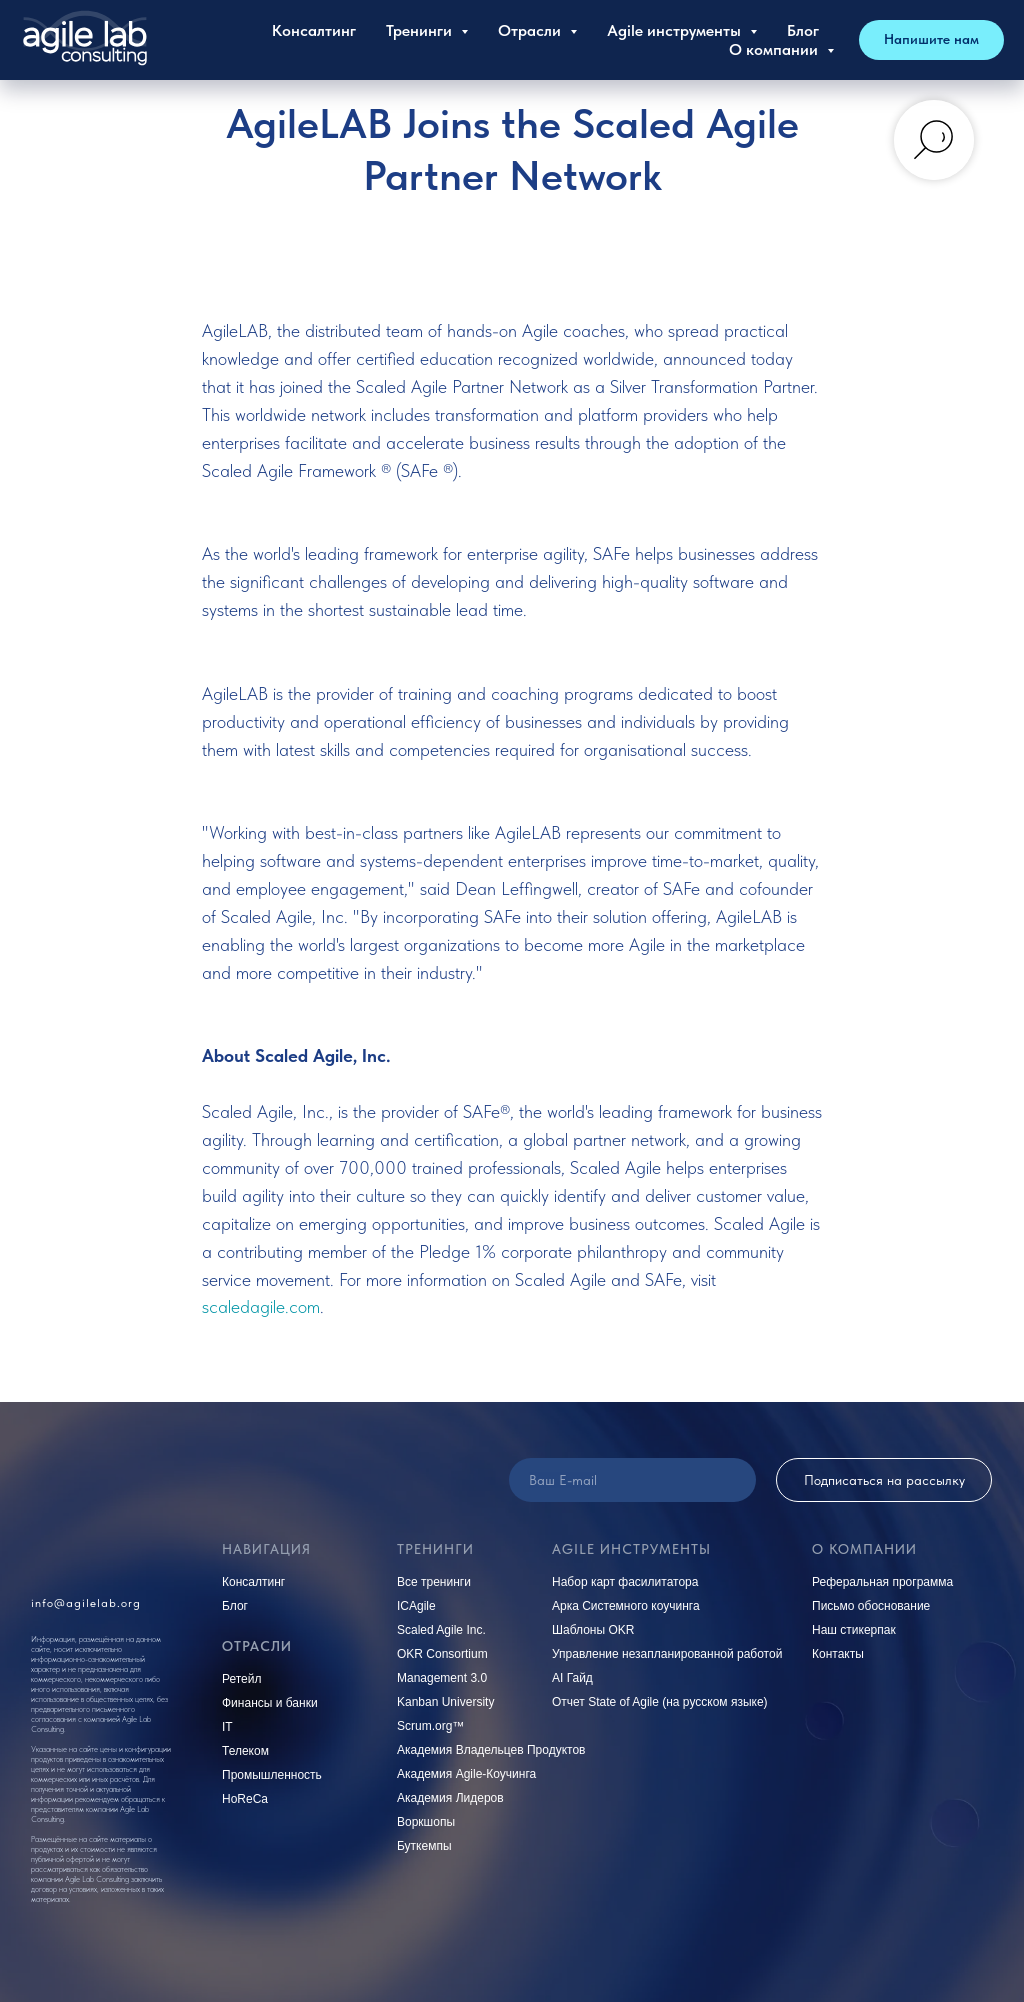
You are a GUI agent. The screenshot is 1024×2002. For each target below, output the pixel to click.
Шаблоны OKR (593, 1630)
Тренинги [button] (421, 30)
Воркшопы (426, 1822)
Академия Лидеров (450, 1798)
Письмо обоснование (871, 1606)
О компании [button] (775, 49)
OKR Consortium (442, 1654)
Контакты (838, 1654)
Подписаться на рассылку (884, 1480)
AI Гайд (572, 1678)
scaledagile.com (261, 1306)
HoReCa (245, 1799)
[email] (632, 1480)
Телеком (245, 1751)
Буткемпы (424, 1846)
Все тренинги (434, 1582)
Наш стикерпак (854, 1630)
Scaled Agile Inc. (441, 1630)
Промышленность (272, 1775)
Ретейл (242, 1679)
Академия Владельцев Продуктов (491, 1750)
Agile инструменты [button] (676, 30)
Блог (803, 30)
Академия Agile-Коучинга (466, 1774)
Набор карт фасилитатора (625, 1582)
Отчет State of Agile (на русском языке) (660, 1702)
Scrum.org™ (430, 1726)
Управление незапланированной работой (667, 1654)
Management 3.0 (442, 1678)
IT (227, 1727)
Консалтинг (314, 30)
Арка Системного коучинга (626, 1606)
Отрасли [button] (531, 30)
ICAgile (416, 1606)
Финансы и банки (270, 1703)
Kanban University (445, 1702)
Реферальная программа (882, 1582)
